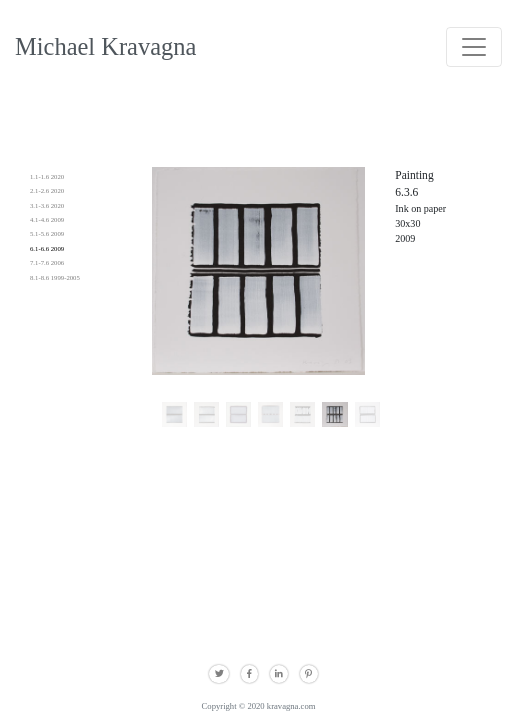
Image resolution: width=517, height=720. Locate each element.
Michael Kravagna (105, 46)
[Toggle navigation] (474, 47)
